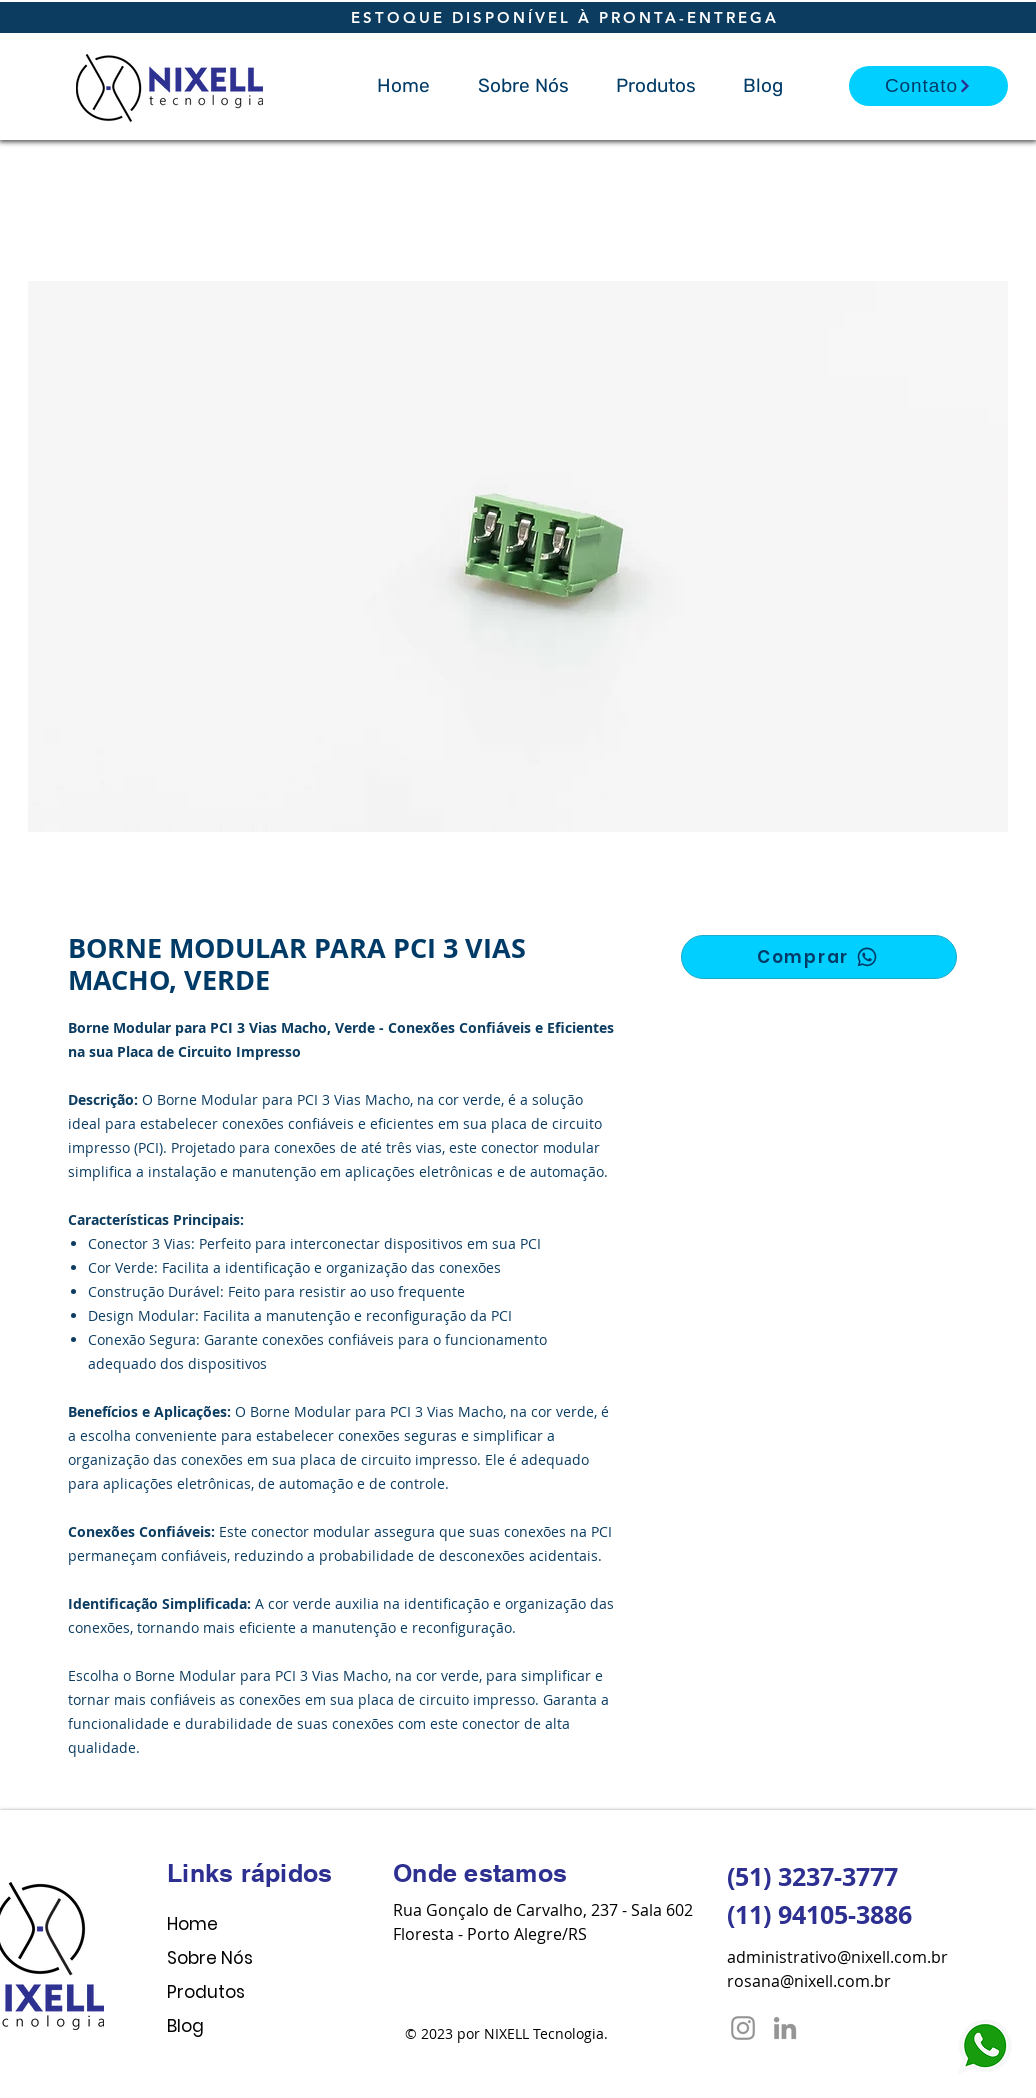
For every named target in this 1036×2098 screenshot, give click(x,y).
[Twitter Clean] (880, 1847)
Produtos (206, 1992)
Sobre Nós (210, 1958)
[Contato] (928, 86)
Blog (185, 2026)
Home (192, 1924)
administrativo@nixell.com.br (837, 1957)
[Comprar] (819, 957)
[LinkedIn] (785, 2028)
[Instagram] (743, 2028)
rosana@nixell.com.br (809, 1981)
